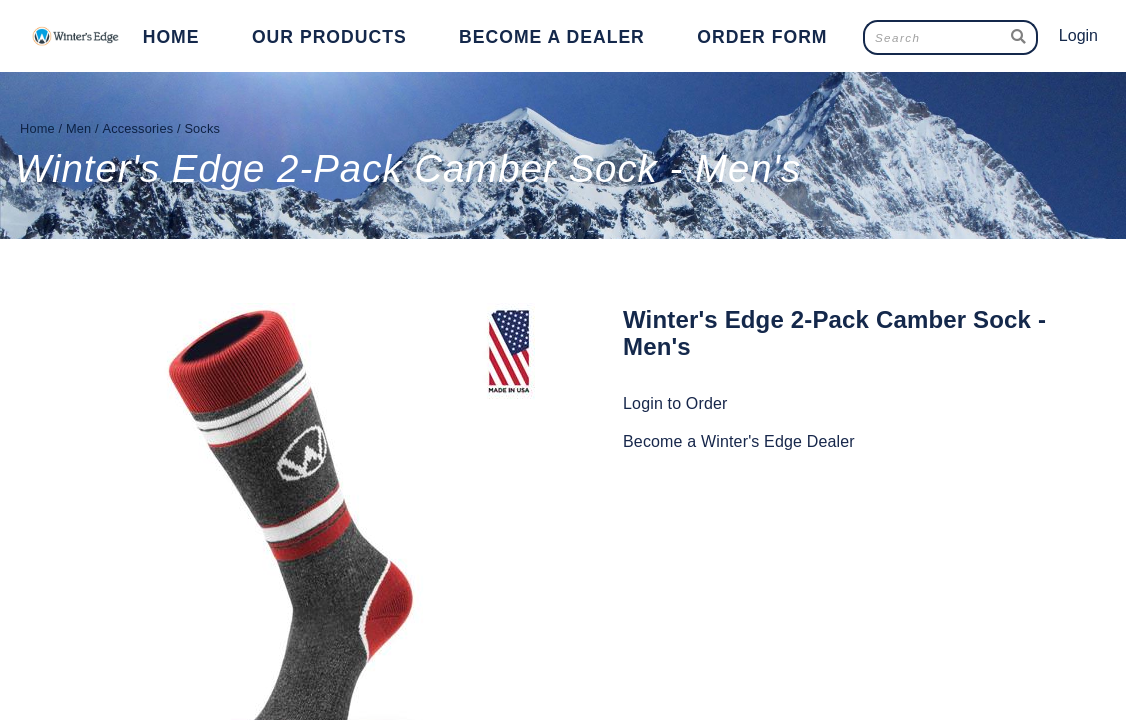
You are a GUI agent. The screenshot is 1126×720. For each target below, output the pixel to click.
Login (1078, 35)
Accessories (137, 128)
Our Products (329, 37)
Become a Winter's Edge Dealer (739, 441)
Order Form (762, 37)
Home (171, 37)
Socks (202, 128)
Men (78, 128)
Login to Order (675, 403)
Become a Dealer (552, 37)
